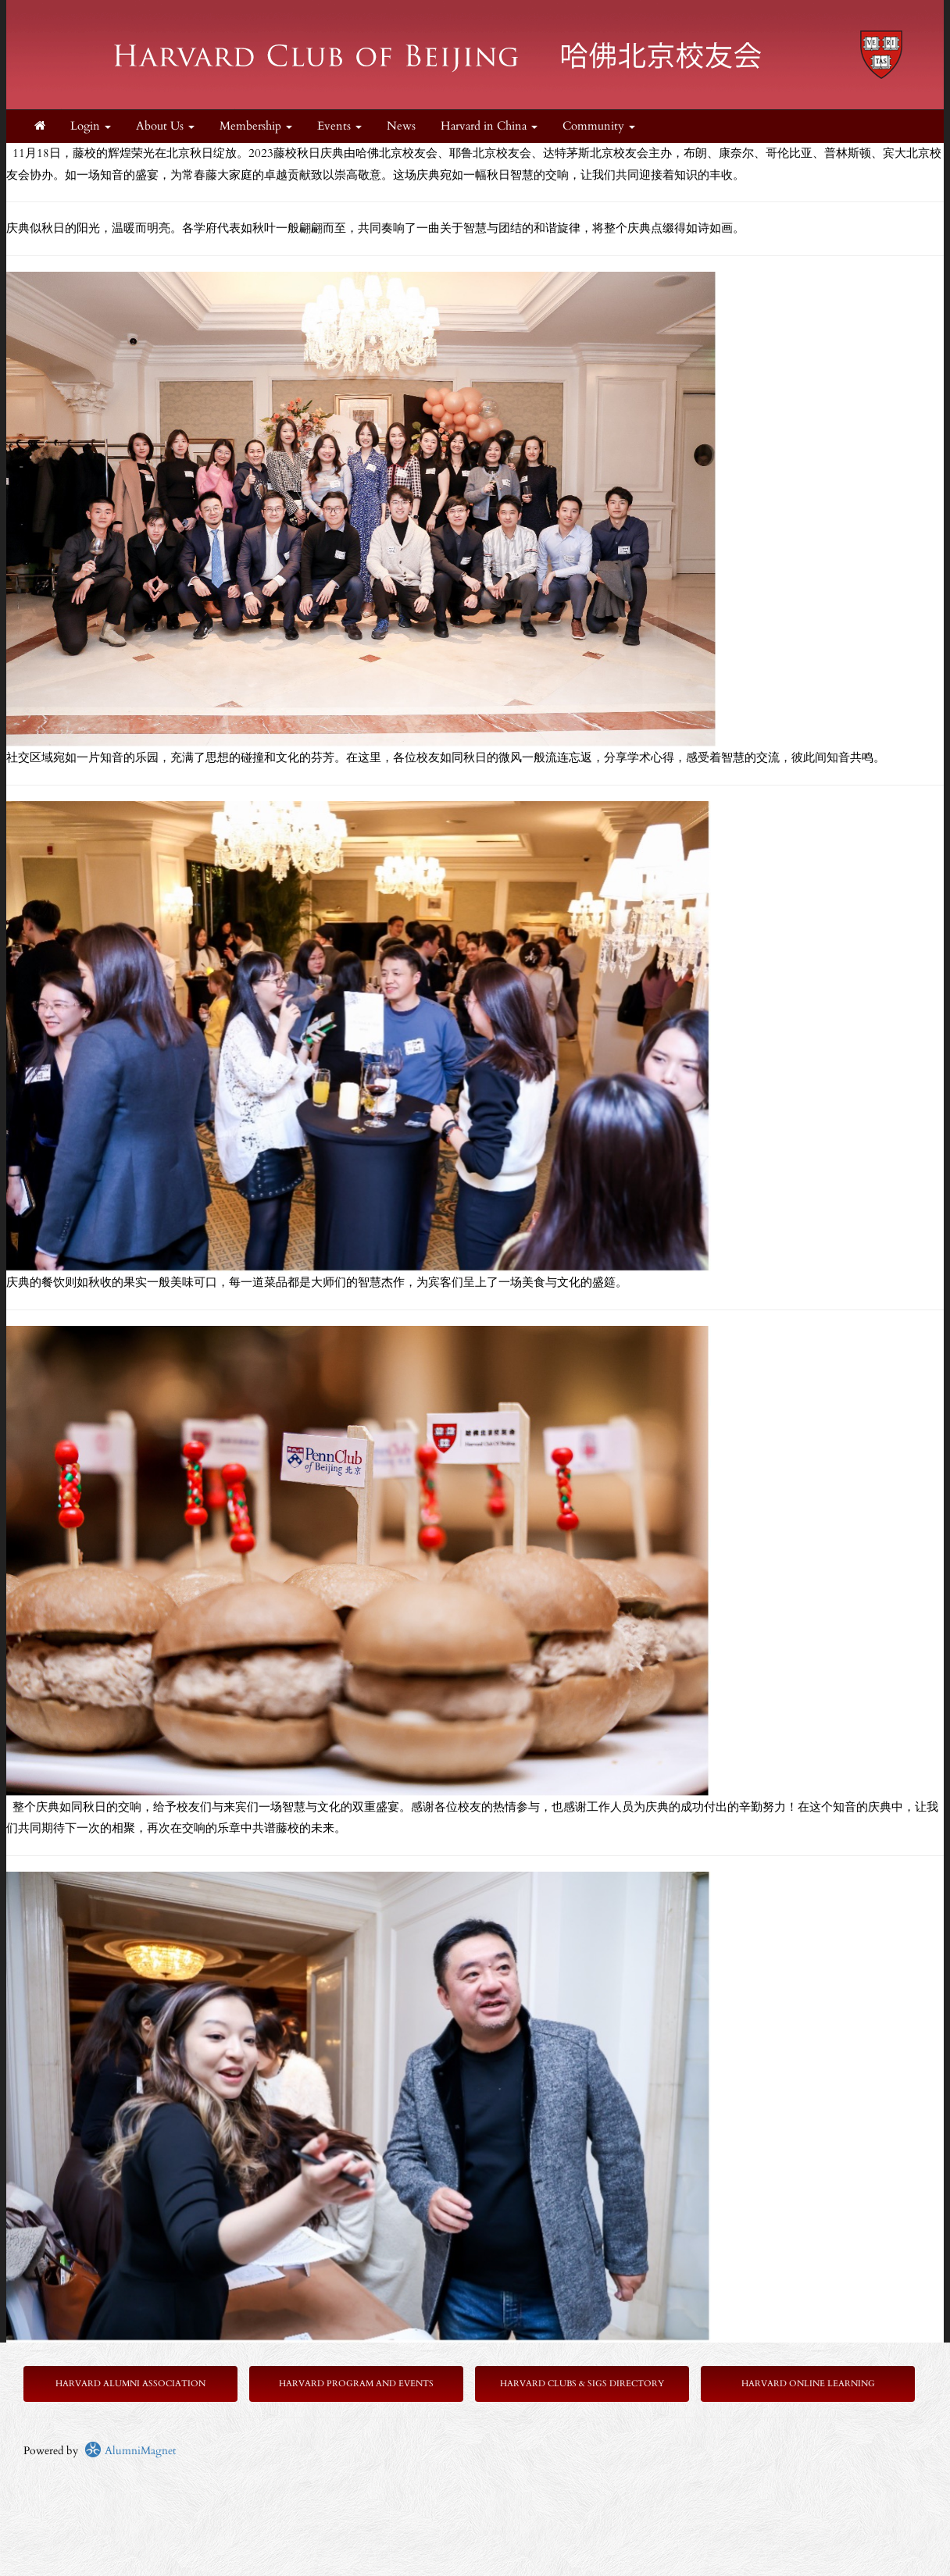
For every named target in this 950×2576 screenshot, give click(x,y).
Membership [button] (256, 126)
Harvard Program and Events (356, 2383)
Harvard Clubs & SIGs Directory (582, 2383)
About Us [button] (165, 126)
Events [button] (339, 126)
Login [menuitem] (90, 126)
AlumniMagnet (130, 2450)
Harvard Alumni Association (130, 2383)
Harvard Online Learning (808, 2383)
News (401, 126)
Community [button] (598, 126)
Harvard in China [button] (489, 126)
